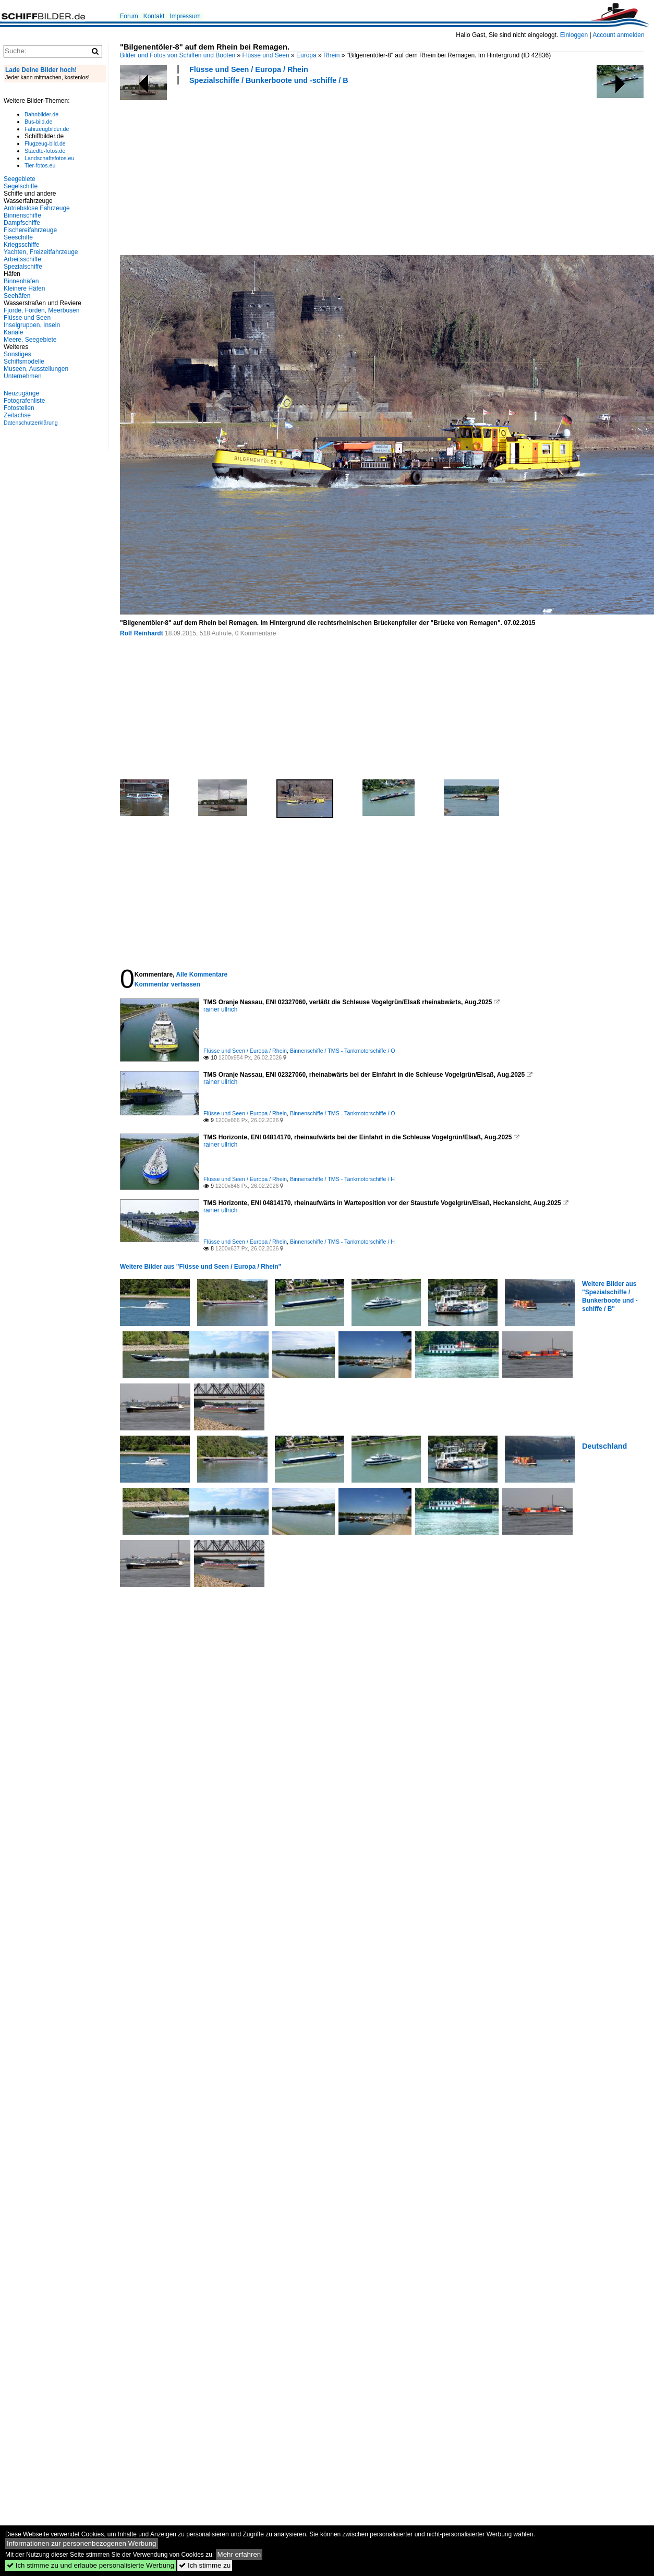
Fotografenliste (24, 400)
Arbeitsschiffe (22, 259)
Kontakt (154, 16)
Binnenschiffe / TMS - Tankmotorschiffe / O (342, 1051)
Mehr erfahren (239, 2554)
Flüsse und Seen (266, 55)
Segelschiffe (21, 186)
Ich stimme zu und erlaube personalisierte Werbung (90, 2565)
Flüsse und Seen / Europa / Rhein (248, 69)
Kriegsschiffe (21, 244)
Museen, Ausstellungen (36, 368)
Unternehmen (23, 376)
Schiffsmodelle (24, 361)
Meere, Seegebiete (30, 339)
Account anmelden (618, 35)
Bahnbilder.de (41, 114)
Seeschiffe (18, 237)
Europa (306, 55)
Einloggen (574, 35)
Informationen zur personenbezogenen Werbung (81, 2543)
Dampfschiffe (22, 222)
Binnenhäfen (21, 281)
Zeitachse (17, 415)
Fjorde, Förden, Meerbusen (41, 310)
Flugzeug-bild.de (45, 143)
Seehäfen (17, 295)
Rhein (331, 55)
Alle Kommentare (201, 974)
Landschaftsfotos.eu (49, 158)
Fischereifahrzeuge (30, 230)
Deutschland (604, 1446)
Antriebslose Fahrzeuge (37, 208)
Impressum (184, 16)
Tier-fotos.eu (40, 165)
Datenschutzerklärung (31, 422)
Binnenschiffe (22, 215)
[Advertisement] (206, 168)
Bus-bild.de (38, 121)
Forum (129, 16)
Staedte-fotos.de (45, 151)
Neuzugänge (21, 393)
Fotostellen (19, 408)
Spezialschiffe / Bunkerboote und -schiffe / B (268, 80)
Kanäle (13, 332)
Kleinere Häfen (24, 288)
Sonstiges (17, 354)
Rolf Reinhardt (141, 633)
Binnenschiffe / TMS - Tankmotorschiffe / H (342, 1179)
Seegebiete (19, 179)
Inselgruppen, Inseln (32, 325)
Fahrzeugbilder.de (47, 129)
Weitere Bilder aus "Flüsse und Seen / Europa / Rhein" (200, 1266)
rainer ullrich (220, 1009)
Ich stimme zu (205, 2565)
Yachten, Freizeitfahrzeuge (41, 252)
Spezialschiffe (23, 266)
